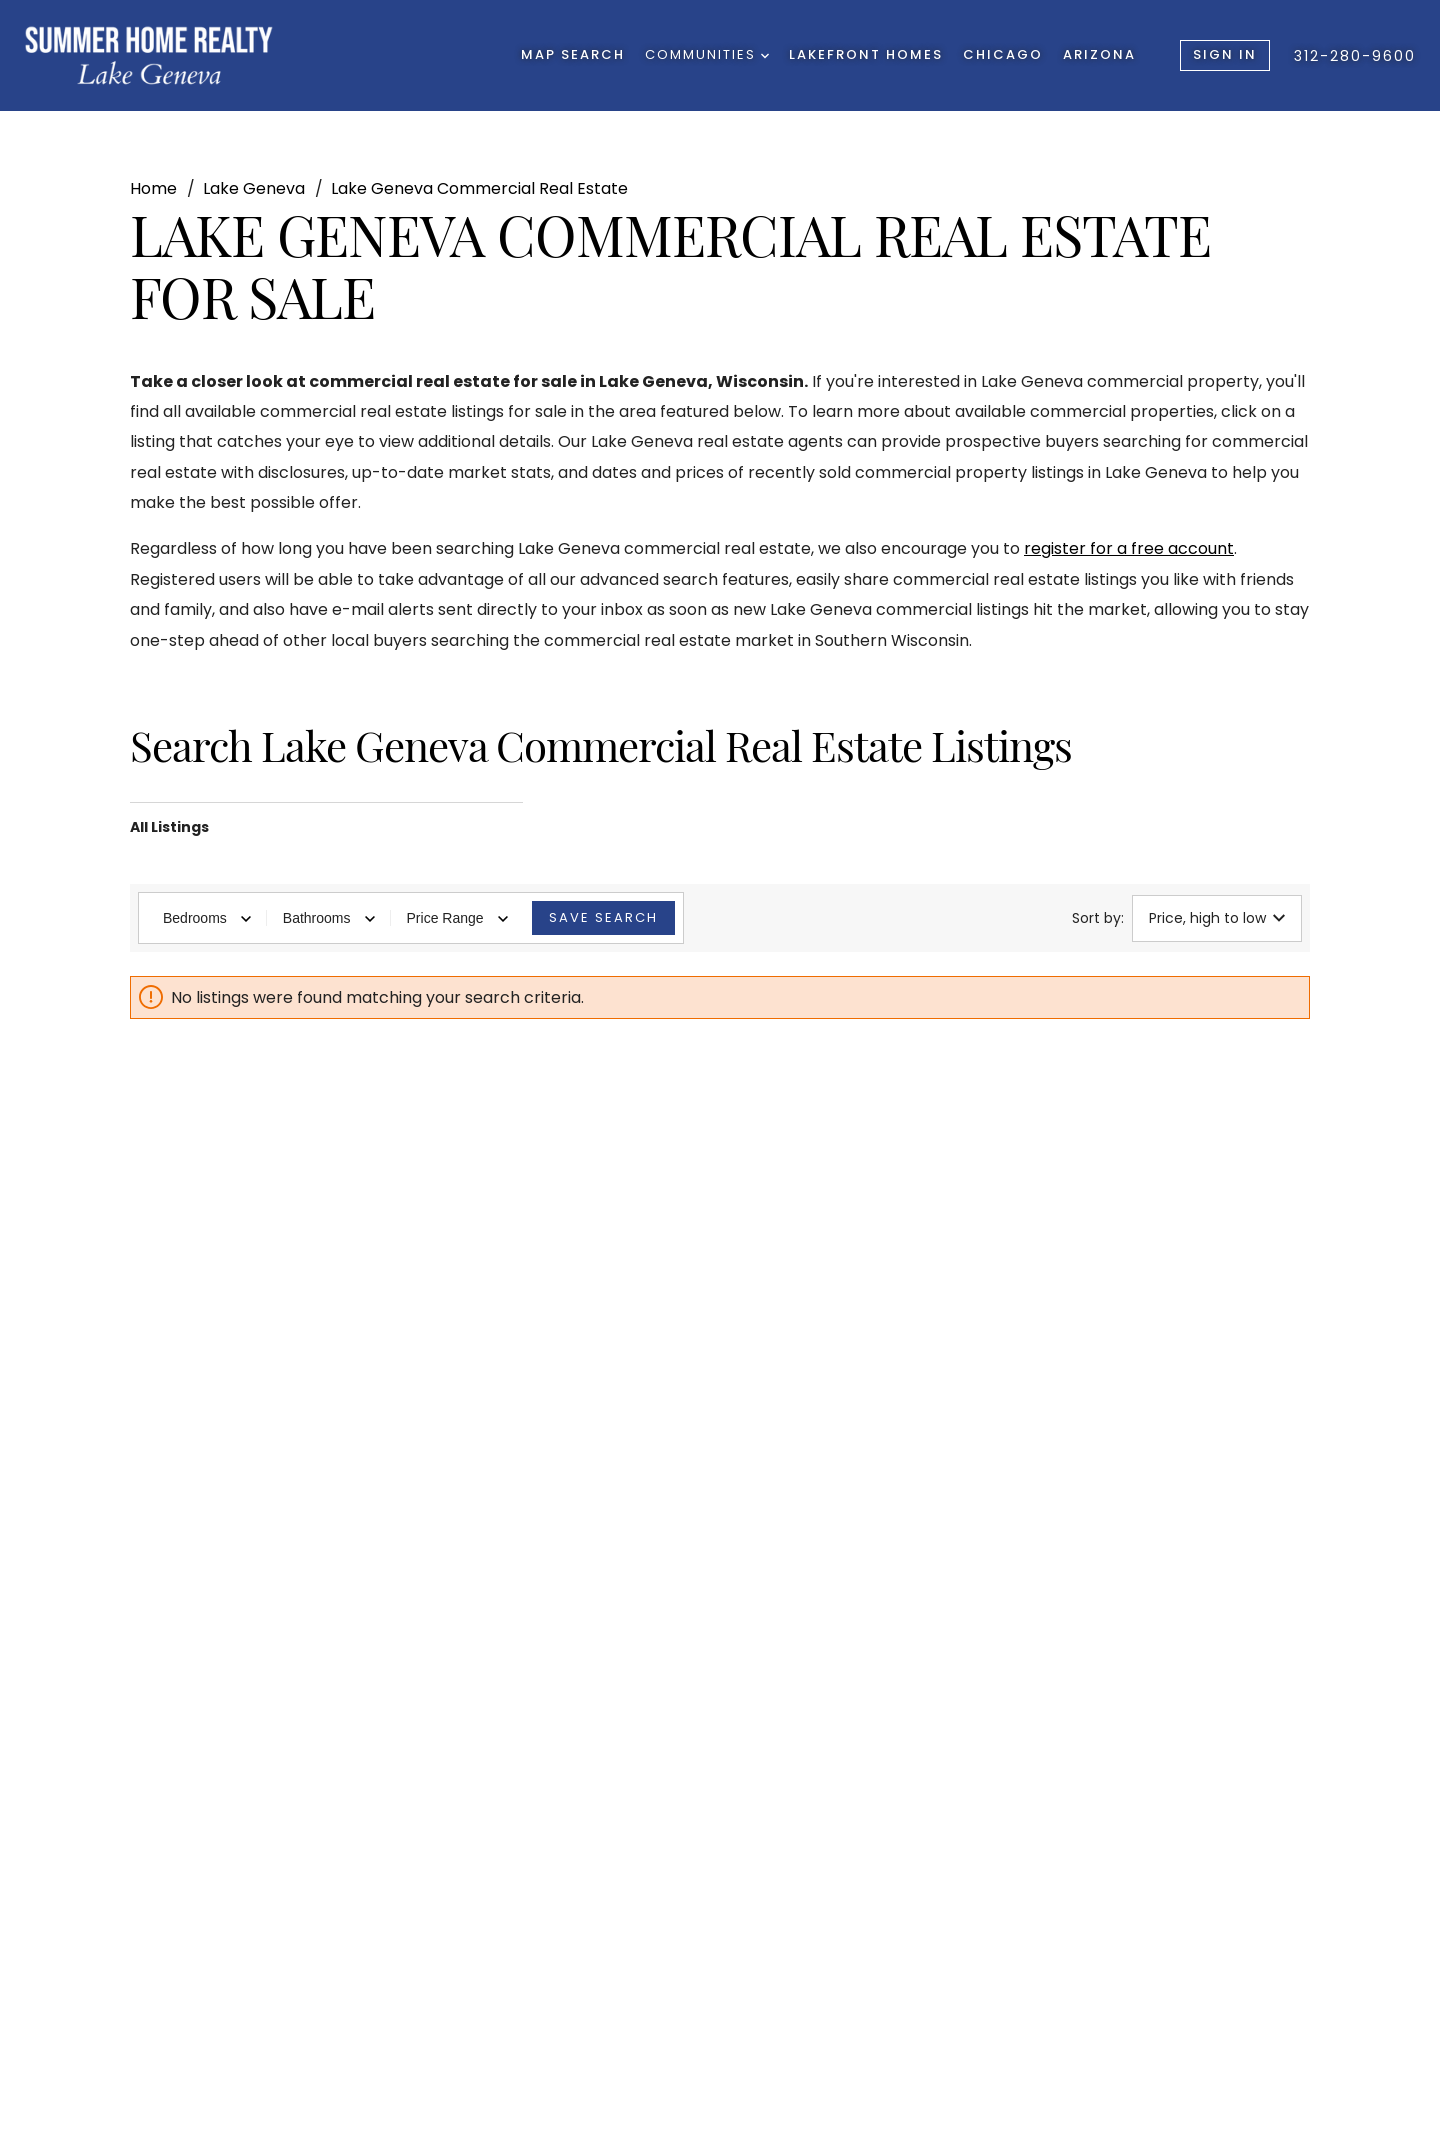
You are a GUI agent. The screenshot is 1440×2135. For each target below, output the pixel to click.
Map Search (573, 54)
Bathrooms (329, 918)
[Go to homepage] (149, 55)
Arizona (1099, 54)
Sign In (1225, 54)
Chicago (1003, 54)
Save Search (603, 917)
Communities (707, 54)
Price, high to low (1217, 918)
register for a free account (1129, 548)
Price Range (457, 918)
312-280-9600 (1355, 56)
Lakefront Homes (866, 54)
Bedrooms (207, 918)
